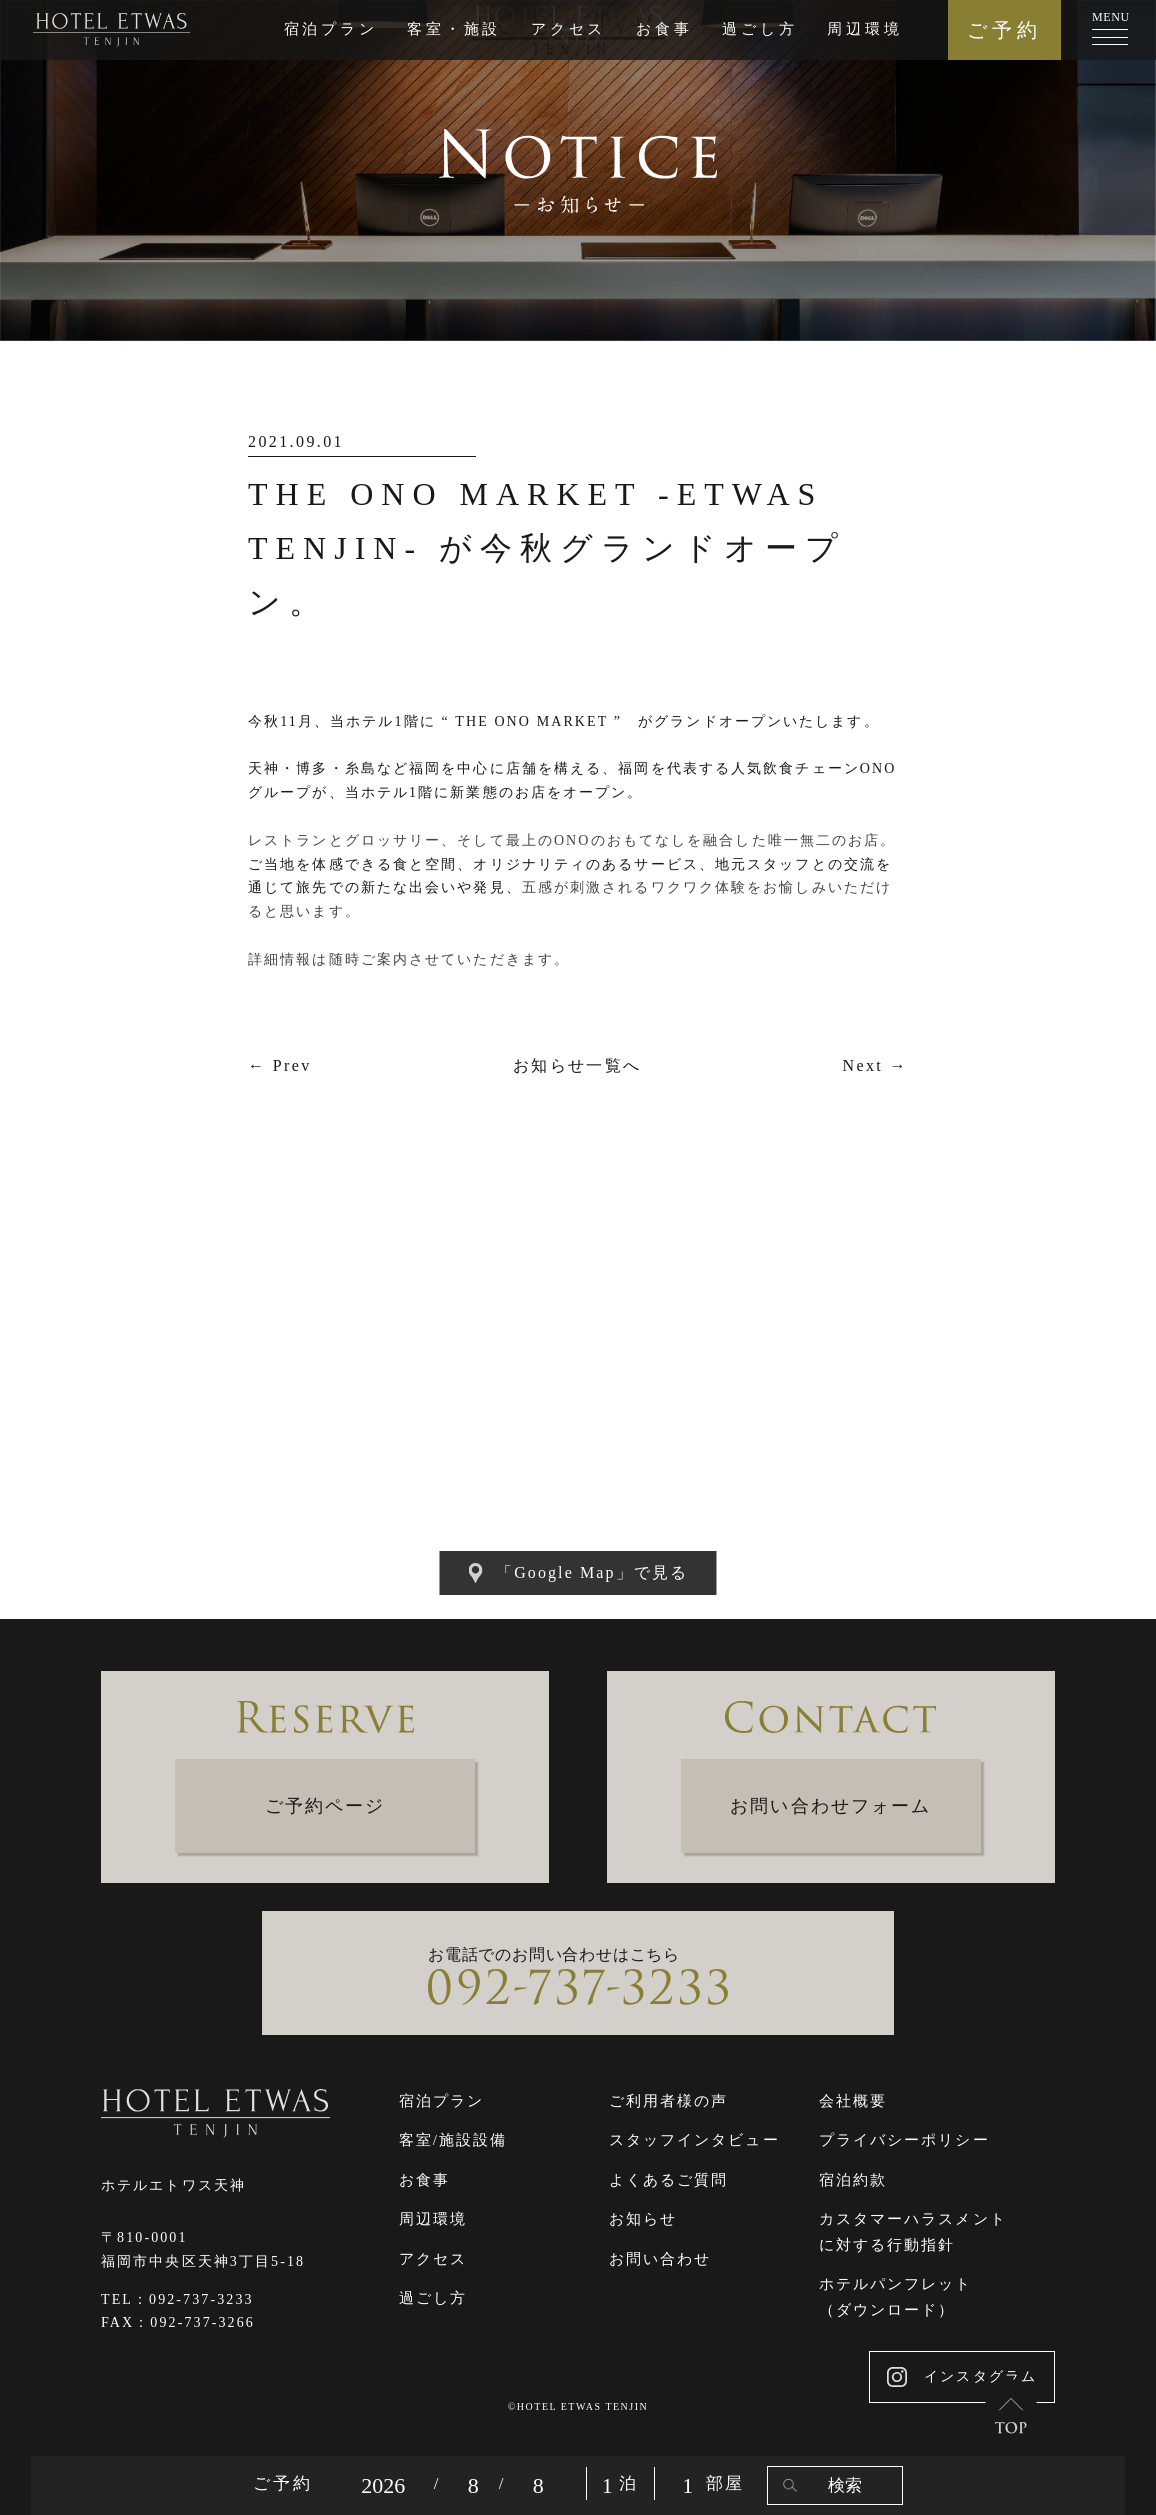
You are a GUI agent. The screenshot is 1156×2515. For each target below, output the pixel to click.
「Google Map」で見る (578, 1573)
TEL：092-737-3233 (177, 2299)
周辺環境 (864, 29)
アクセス (568, 29)
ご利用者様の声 (669, 2101)
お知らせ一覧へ (577, 1065)
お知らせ (643, 2219)
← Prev (280, 1065)
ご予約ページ (325, 1806)
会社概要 (853, 2101)
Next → (875, 1065)
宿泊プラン (331, 29)
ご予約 (1004, 30)
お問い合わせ (660, 2259)
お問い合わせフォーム (830, 1806)
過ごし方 (759, 29)
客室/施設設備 (453, 2140)
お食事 (664, 29)
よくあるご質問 (669, 2180)
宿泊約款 (853, 2180)
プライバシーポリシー (904, 2140)
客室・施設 (454, 29)
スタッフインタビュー (694, 2140)
